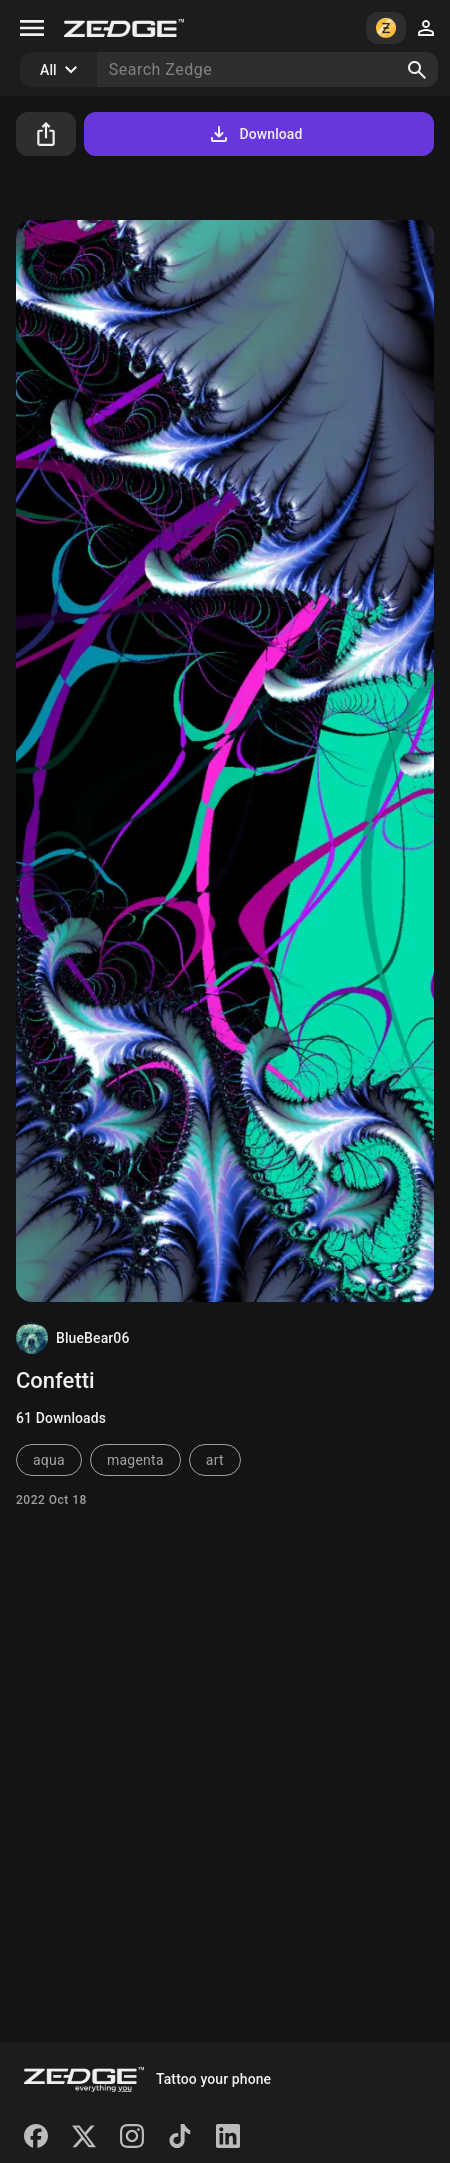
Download (254, 134)
